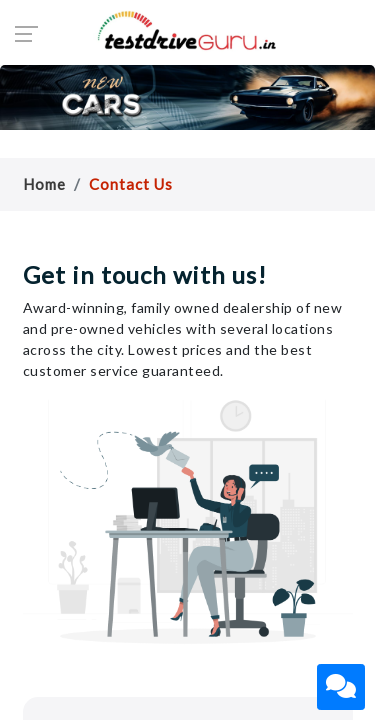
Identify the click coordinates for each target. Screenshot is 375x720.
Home (44, 184)
